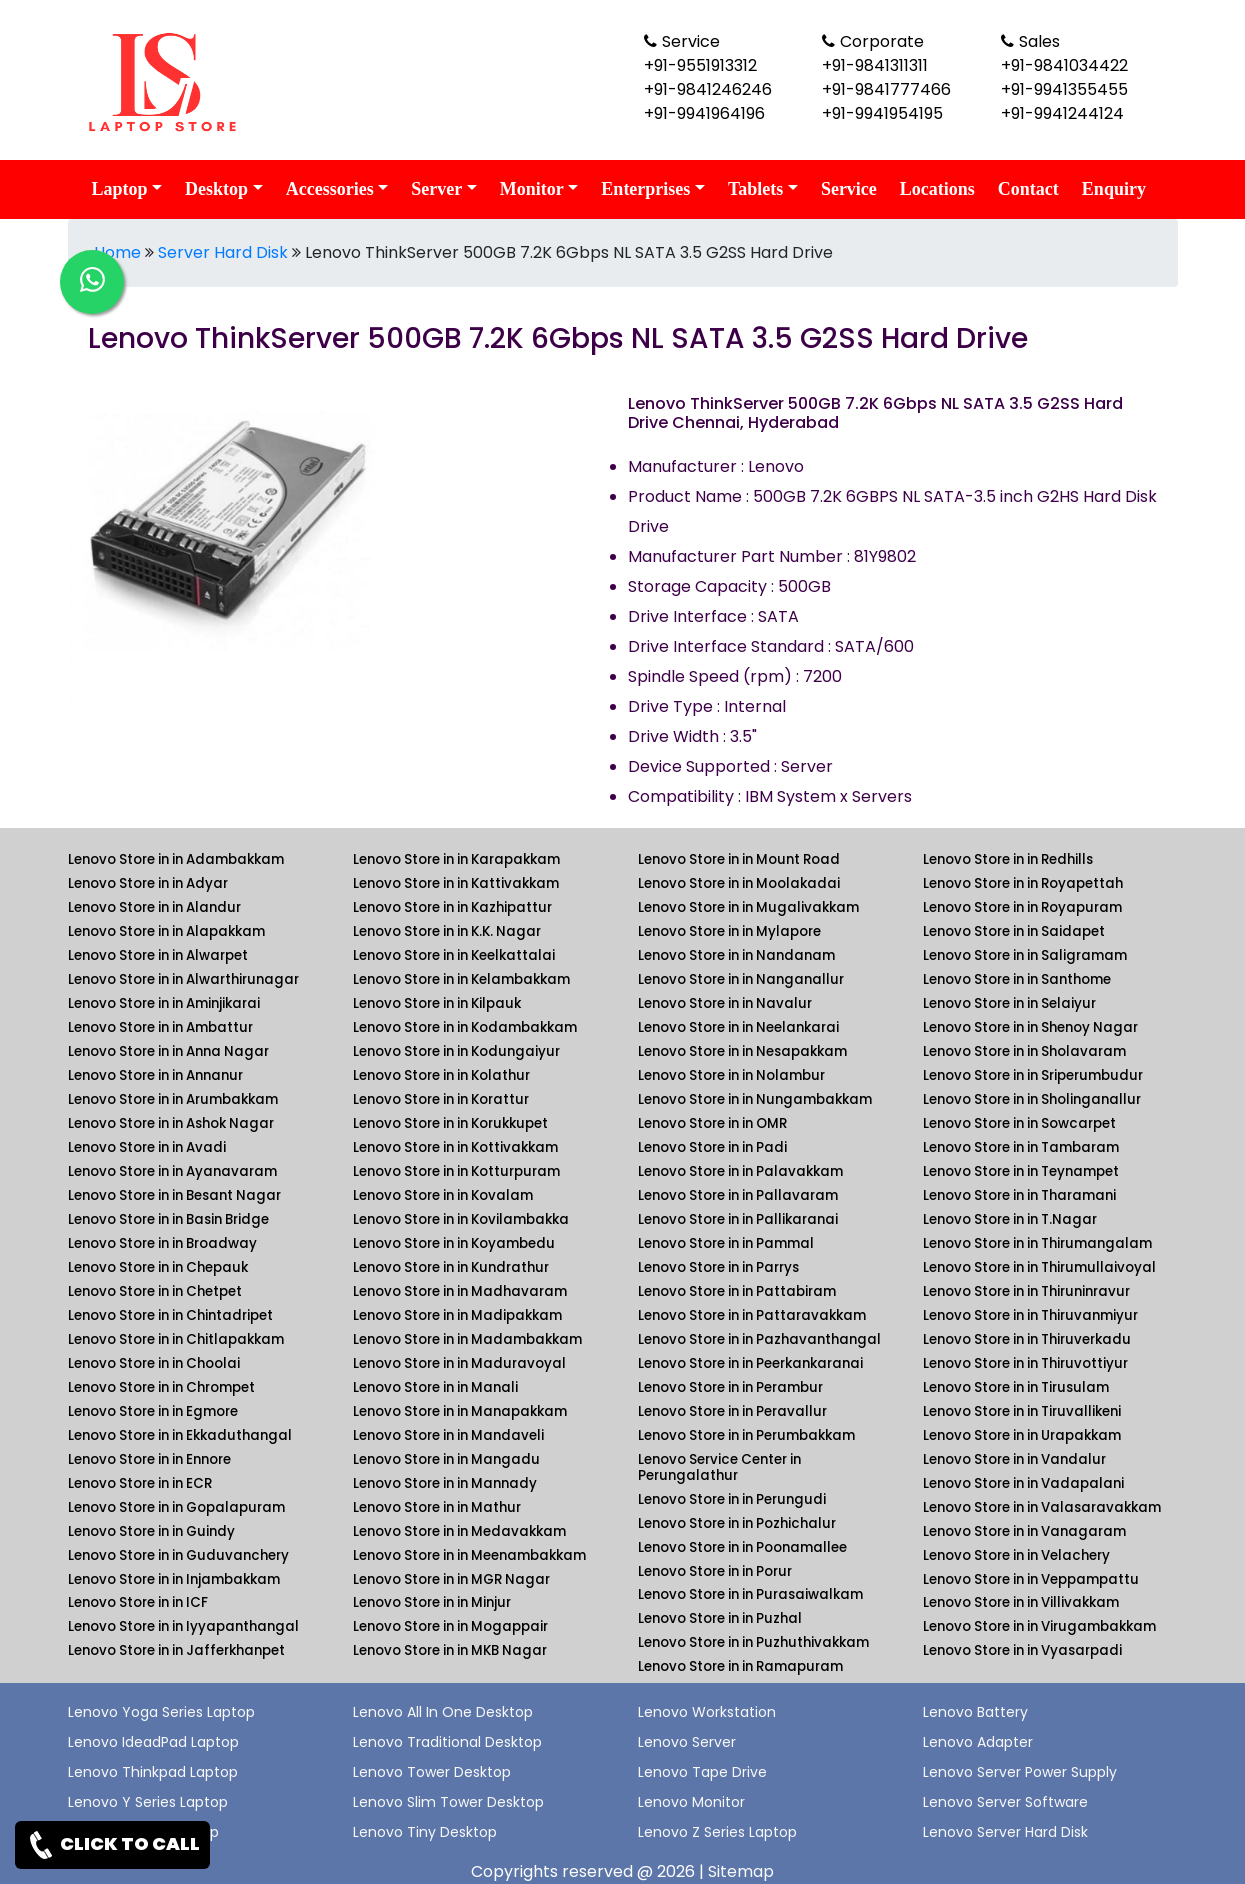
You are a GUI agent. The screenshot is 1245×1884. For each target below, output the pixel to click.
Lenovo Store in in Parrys (718, 1267)
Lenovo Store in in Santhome (1017, 979)
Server (436, 189)
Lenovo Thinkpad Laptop (153, 1772)
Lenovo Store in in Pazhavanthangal (759, 1339)
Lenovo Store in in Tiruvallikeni (1022, 1411)
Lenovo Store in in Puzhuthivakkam (753, 1642)
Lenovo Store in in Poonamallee (742, 1547)
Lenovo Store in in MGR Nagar (451, 1579)
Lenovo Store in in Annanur (155, 1075)
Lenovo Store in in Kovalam (443, 1195)
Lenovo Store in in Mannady (445, 1483)
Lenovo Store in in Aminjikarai (164, 1003)
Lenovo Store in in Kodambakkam (465, 1027)
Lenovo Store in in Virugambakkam (1039, 1626)
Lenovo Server (687, 1742)
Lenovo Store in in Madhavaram (460, 1291)
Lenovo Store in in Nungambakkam (755, 1099)
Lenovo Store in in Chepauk (158, 1267)
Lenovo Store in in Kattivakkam (456, 883)
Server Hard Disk (223, 252)
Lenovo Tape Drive (702, 1772)
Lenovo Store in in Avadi (147, 1147)
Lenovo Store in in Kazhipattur (452, 907)
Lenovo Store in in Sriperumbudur (1033, 1075)
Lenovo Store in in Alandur (154, 907)
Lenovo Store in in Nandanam (736, 955)
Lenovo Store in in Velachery (1016, 1555)
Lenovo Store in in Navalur (725, 1003)
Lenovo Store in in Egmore (153, 1411)
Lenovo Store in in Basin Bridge (168, 1219)
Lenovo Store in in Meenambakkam (469, 1555)
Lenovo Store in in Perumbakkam (746, 1435)
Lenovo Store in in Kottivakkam (455, 1147)
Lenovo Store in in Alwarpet (158, 955)
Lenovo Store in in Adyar (148, 883)
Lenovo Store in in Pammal (726, 1243)
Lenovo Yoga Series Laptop (161, 1712)
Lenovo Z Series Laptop (717, 1832)
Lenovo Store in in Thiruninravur (1026, 1291)
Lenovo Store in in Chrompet (161, 1387)
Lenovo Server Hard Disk (1005, 1832)
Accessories (330, 189)
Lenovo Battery (975, 1712)
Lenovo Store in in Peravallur (732, 1411)
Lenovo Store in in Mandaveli (448, 1435)
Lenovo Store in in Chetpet (155, 1291)
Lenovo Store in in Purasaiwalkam (750, 1594)
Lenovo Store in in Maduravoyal (459, 1363)
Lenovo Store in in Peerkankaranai (750, 1363)
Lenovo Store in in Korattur (441, 1099)
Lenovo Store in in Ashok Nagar (171, 1123)
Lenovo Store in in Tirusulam (1016, 1387)
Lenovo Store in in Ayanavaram (172, 1171)
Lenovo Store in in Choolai (154, 1363)
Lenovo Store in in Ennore (149, 1459)
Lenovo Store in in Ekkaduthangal (180, 1435)
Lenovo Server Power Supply (1020, 1772)
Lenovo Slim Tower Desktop (448, 1802)
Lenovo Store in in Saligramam (1025, 955)
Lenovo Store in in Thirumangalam (1037, 1243)
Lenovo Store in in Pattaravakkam (752, 1315)
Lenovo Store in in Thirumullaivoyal (1039, 1267)
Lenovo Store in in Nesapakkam (742, 1051)
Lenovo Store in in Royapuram (1022, 907)
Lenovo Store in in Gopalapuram (176, 1507)
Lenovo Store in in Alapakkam (166, 931)
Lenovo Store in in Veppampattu (1031, 1579)
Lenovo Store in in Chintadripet (170, 1315)
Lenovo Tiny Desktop (425, 1832)
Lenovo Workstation (707, 1712)
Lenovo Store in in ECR (140, 1483)
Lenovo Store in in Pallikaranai (738, 1219)
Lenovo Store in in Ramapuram (740, 1666)
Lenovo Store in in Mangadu (446, 1459)
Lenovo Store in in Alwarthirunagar (183, 979)
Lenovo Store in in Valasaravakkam (1042, 1507)
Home (117, 252)
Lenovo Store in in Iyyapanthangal (183, 1626)
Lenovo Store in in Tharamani (1019, 1195)
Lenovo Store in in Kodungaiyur (456, 1051)
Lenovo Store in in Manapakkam (460, 1411)
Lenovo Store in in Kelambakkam (461, 979)
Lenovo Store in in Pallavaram (738, 1195)
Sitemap (741, 1871)
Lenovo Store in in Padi (712, 1147)
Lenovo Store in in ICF (138, 1602)
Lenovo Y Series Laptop (148, 1802)
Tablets (755, 189)
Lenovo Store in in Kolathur (441, 1075)
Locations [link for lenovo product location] (937, 189)
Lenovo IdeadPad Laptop (153, 1742)
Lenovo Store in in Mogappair (450, 1626)
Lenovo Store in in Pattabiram (737, 1291)
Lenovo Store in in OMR (712, 1123)
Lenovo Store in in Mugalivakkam (748, 907)
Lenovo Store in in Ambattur (160, 1027)
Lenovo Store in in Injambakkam (174, 1579)
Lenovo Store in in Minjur (432, 1602)
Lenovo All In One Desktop (443, 1712)
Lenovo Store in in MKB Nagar (450, 1650)
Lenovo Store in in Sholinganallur (1032, 1099)
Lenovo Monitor (691, 1802)
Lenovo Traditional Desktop (447, 1742)
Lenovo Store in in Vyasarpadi (1022, 1650)
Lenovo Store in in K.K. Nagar (447, 931)
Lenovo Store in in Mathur (437, 1507)
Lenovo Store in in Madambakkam (467, 1339)
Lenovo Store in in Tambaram (1021, 1147)
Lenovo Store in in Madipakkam (457, 1315)
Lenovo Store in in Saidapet (1014, 931)
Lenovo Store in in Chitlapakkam (176, 1339)
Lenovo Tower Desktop (432, 1772)
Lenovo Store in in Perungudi (732, 1499)
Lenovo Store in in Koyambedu (454, 1243)
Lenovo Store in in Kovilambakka (461, 1219)
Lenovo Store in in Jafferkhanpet (176, 1650)
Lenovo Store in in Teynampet (1021, 1171)
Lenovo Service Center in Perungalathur (719, 1467)
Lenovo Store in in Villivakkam (1021, 1602)
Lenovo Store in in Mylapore (729, 931)
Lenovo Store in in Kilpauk (437, 1003)
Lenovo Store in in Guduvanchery (178, 1555)
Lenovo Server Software (1005, 1802)
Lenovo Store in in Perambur (730, 1387)
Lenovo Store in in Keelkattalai (454, 955)
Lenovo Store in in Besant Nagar (174, 1195)
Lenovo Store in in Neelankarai (738, 1027)
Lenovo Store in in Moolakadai (739, 883)
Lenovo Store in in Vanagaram (1024, 1531)
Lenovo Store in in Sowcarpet (1019, 1123)
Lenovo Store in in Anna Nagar (168, 1051)
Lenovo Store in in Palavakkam (740, 1171)
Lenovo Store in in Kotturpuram (456, 1171)
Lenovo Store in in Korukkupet (450, 1123)
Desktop (216, 189)
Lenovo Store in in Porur (715, 1571)
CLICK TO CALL (112, 1845)
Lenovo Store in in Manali (435, 1387)
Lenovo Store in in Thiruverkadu (1027, 1339)
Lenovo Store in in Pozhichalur (737, 1523)
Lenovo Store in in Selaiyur (1009, 1003)
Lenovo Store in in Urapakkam (1022, 1435)
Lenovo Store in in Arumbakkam (173, 1099)
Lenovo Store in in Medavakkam (459, 1531)
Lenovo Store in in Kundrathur (451, 1267)
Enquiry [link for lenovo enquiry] (1114, 189)
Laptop (120, 189)
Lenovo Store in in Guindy (151, 1531)
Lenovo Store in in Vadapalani (1023, 1483)
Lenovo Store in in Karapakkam (456, 859)
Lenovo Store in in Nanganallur (741, 979)
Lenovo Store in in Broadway (162, 1243)
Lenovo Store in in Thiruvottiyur (1025, 1363)
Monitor (532, 189)
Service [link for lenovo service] (849, 189)
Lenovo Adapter (978, 1742)
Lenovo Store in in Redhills (1008, 859)
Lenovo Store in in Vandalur (1014, 1459)
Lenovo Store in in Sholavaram (1024, 1051)
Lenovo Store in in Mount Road (739, 859)
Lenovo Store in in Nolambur (731, 1075)
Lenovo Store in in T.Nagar (1010, 1219)
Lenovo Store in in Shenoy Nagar (1030, 1027)
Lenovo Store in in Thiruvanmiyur (1030, 1315)
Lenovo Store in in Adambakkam (176, 859)
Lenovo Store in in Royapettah (1023, 883)
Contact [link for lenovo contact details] (1028, 189)
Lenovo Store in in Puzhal (720, 1618)
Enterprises (645, 189)
